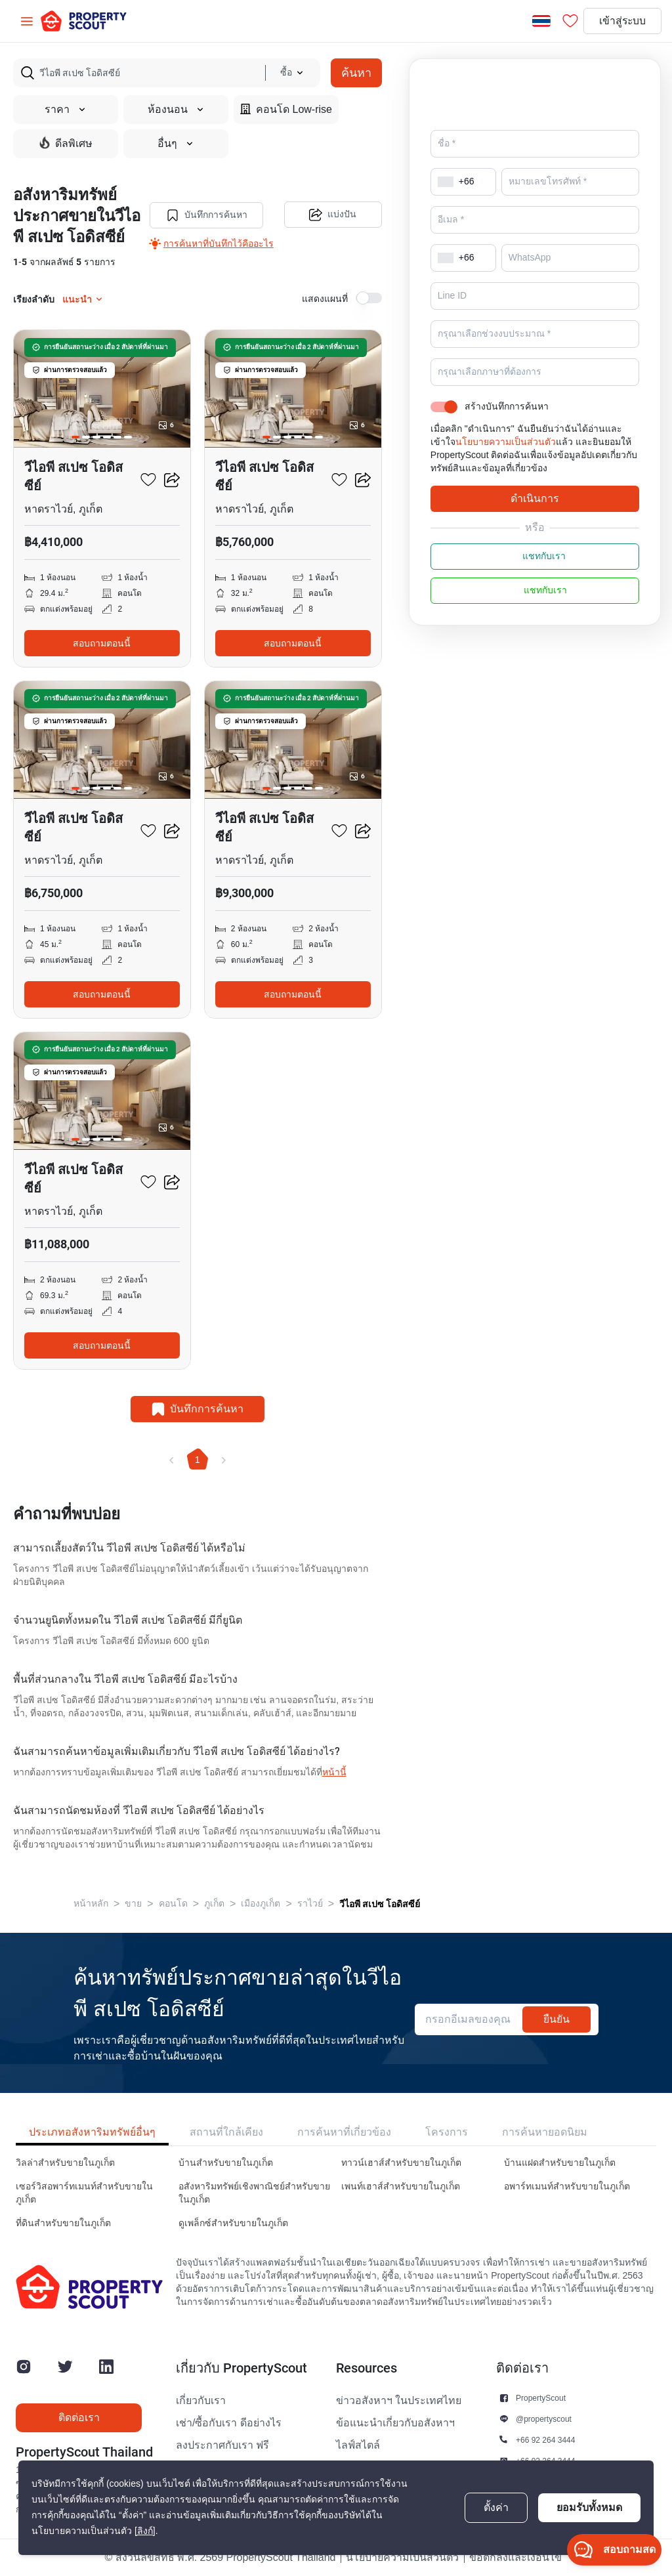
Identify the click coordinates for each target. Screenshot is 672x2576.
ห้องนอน (176, 109)
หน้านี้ (334, 1772)
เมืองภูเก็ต (260, 1903)
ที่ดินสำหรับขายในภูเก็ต (63, 2223)
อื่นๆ (176, 143)
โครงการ (446, 2132)
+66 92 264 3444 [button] (545, 2440)
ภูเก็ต (214, 1903)
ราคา (66, 109)
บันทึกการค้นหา (206, 215)
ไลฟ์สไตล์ (358, 2445)
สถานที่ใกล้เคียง (226, 2132)
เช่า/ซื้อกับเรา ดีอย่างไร (229, 2423)
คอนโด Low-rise (286, 109)
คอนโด (173, 1903)
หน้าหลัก (91, 1903)
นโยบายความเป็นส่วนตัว (505, 442)
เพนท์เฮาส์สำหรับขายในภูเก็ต (400, 2186)
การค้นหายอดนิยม (544, 2132)
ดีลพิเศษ (66, 143)
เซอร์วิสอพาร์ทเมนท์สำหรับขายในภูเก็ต (84, 2193)
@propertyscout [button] (544, 2419)
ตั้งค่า (496, 2507)
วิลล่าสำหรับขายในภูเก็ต (65, 2162)
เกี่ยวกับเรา (201, 2400)
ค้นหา (356, 72)
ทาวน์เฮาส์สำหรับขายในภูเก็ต (401, 2162)
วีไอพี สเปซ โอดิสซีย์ (379, 1904)
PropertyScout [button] (541, 2398)
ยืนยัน (556, 2019)
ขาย (133, 1903)
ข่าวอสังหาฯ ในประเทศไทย (398, 2400)
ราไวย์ (310, 1903)
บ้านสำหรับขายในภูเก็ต (225, 2162)
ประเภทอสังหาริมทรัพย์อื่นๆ (92, 2132)
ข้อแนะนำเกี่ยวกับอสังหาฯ (395, 2423)
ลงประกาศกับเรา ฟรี (222, 2445)
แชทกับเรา (535, 556)
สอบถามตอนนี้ (102, 643)
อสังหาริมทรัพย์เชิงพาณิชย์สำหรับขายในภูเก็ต (254, 2193)
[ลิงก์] (145, 2531)
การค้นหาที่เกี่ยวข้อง (344, 2132)
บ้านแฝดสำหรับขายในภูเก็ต (560, 2162)
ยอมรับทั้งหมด (589, 2507)
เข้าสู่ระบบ (621, 21)
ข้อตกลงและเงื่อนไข (515, 2557)
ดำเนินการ (535, 498)
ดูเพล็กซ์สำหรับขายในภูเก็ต (233, 2223)
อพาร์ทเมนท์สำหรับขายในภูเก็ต (567, 2186)
